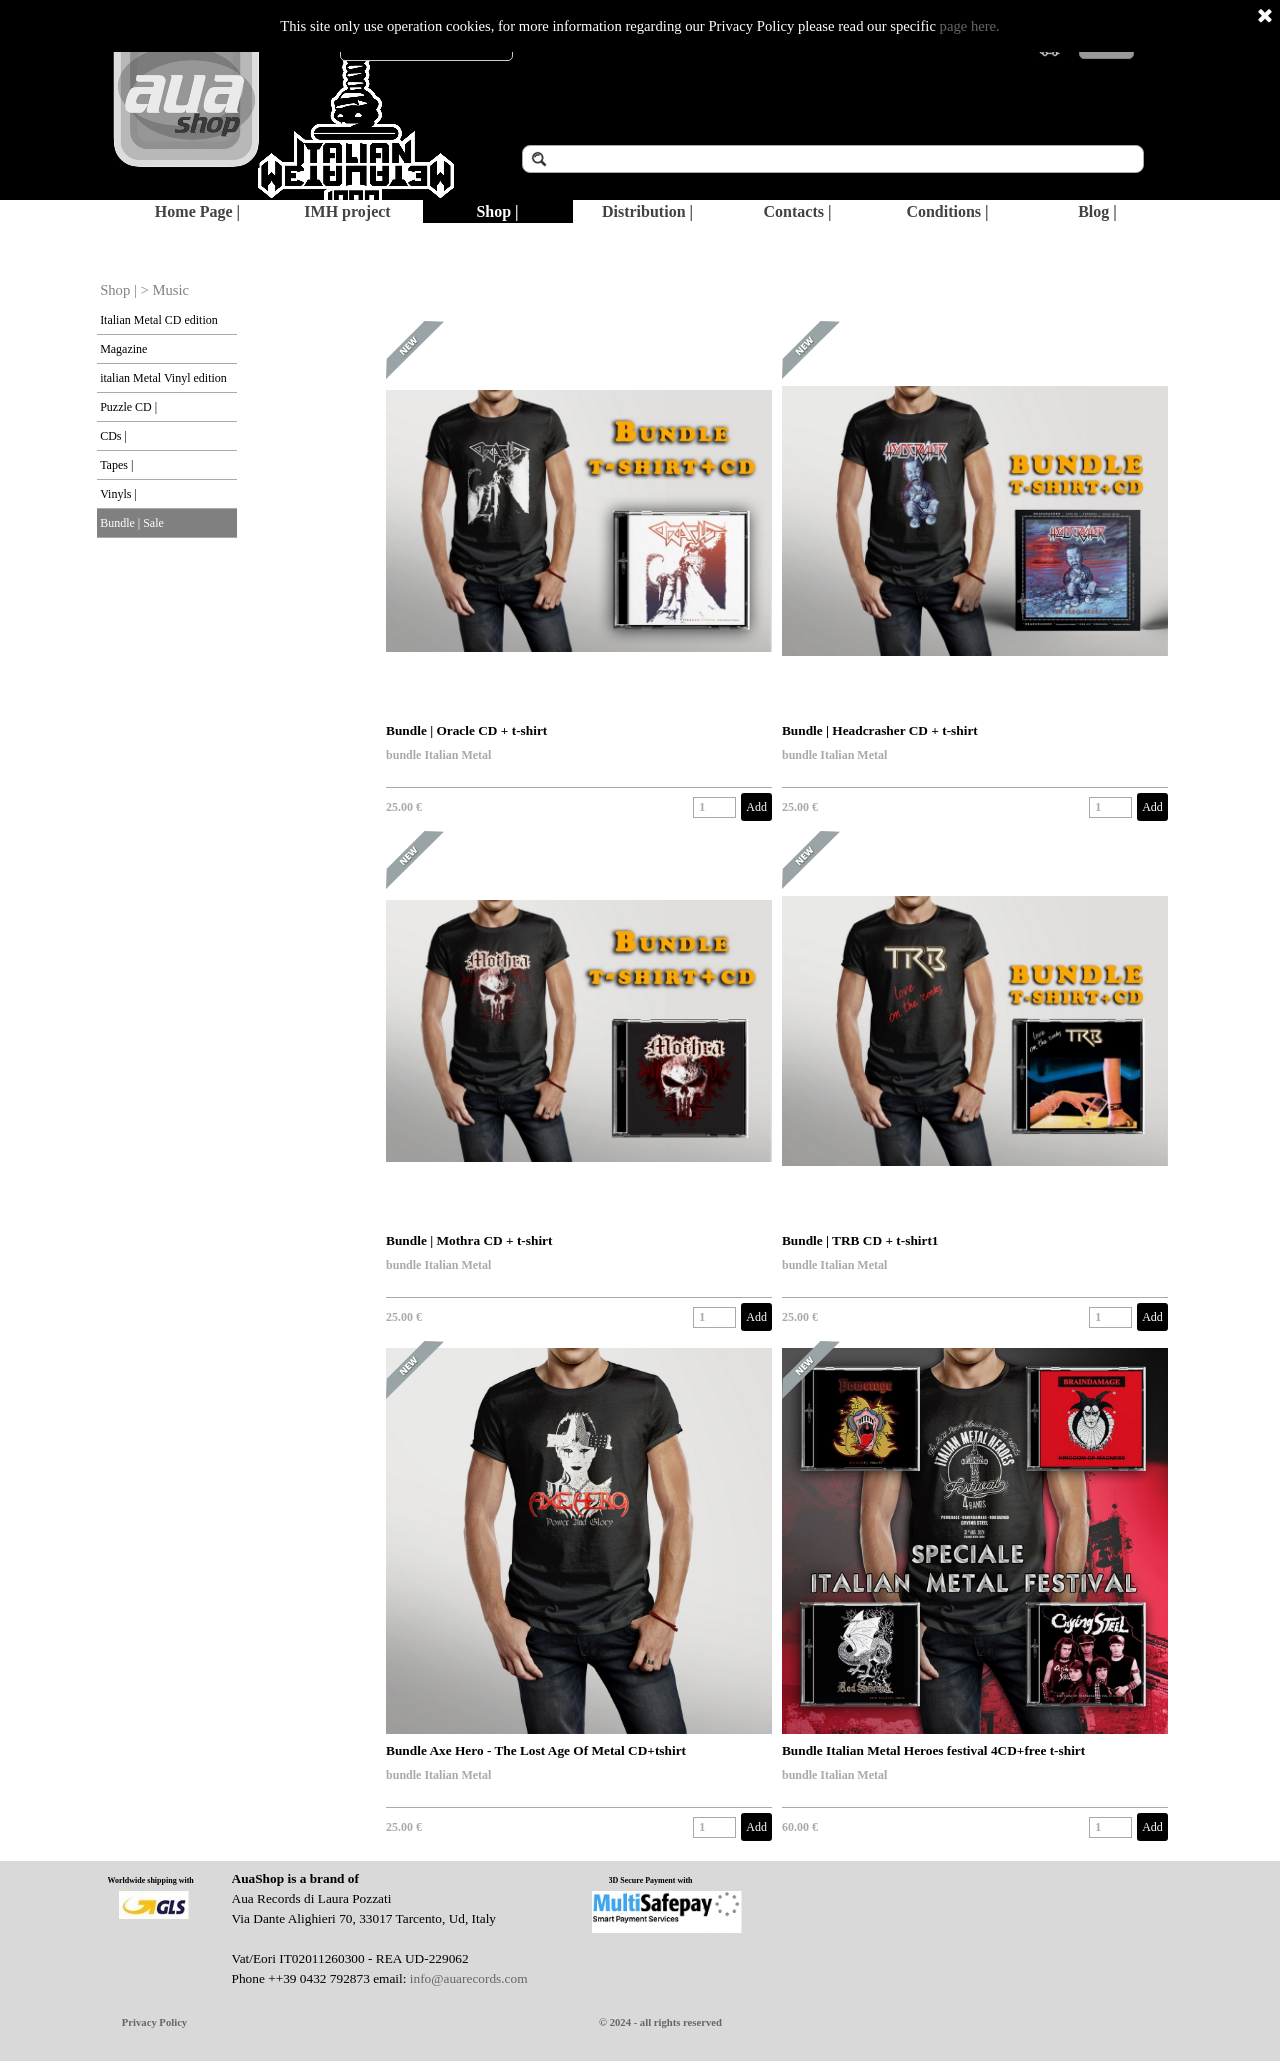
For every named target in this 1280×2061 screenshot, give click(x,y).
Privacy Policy (154, 2022)
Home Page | (197, 211)
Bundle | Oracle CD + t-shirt (466, 730)
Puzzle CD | (128, 407)
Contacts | (798, 211)
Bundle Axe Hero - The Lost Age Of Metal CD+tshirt (536, 1750)
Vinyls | (118, 494)
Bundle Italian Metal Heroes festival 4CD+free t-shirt (933, 1750)
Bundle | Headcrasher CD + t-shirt (880, 730)
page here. (970, 26)
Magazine (123, 349)
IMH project (347, 211)
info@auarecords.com (469, 1978)
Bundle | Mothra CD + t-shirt (469, 1240)
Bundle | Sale (132, 523)
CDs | (113, 436)
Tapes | (116, 465)
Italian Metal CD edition (159, 320)
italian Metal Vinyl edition (163, 378)
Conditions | (947, 211)
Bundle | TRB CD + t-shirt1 (860, 1240)
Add (756, 807)
